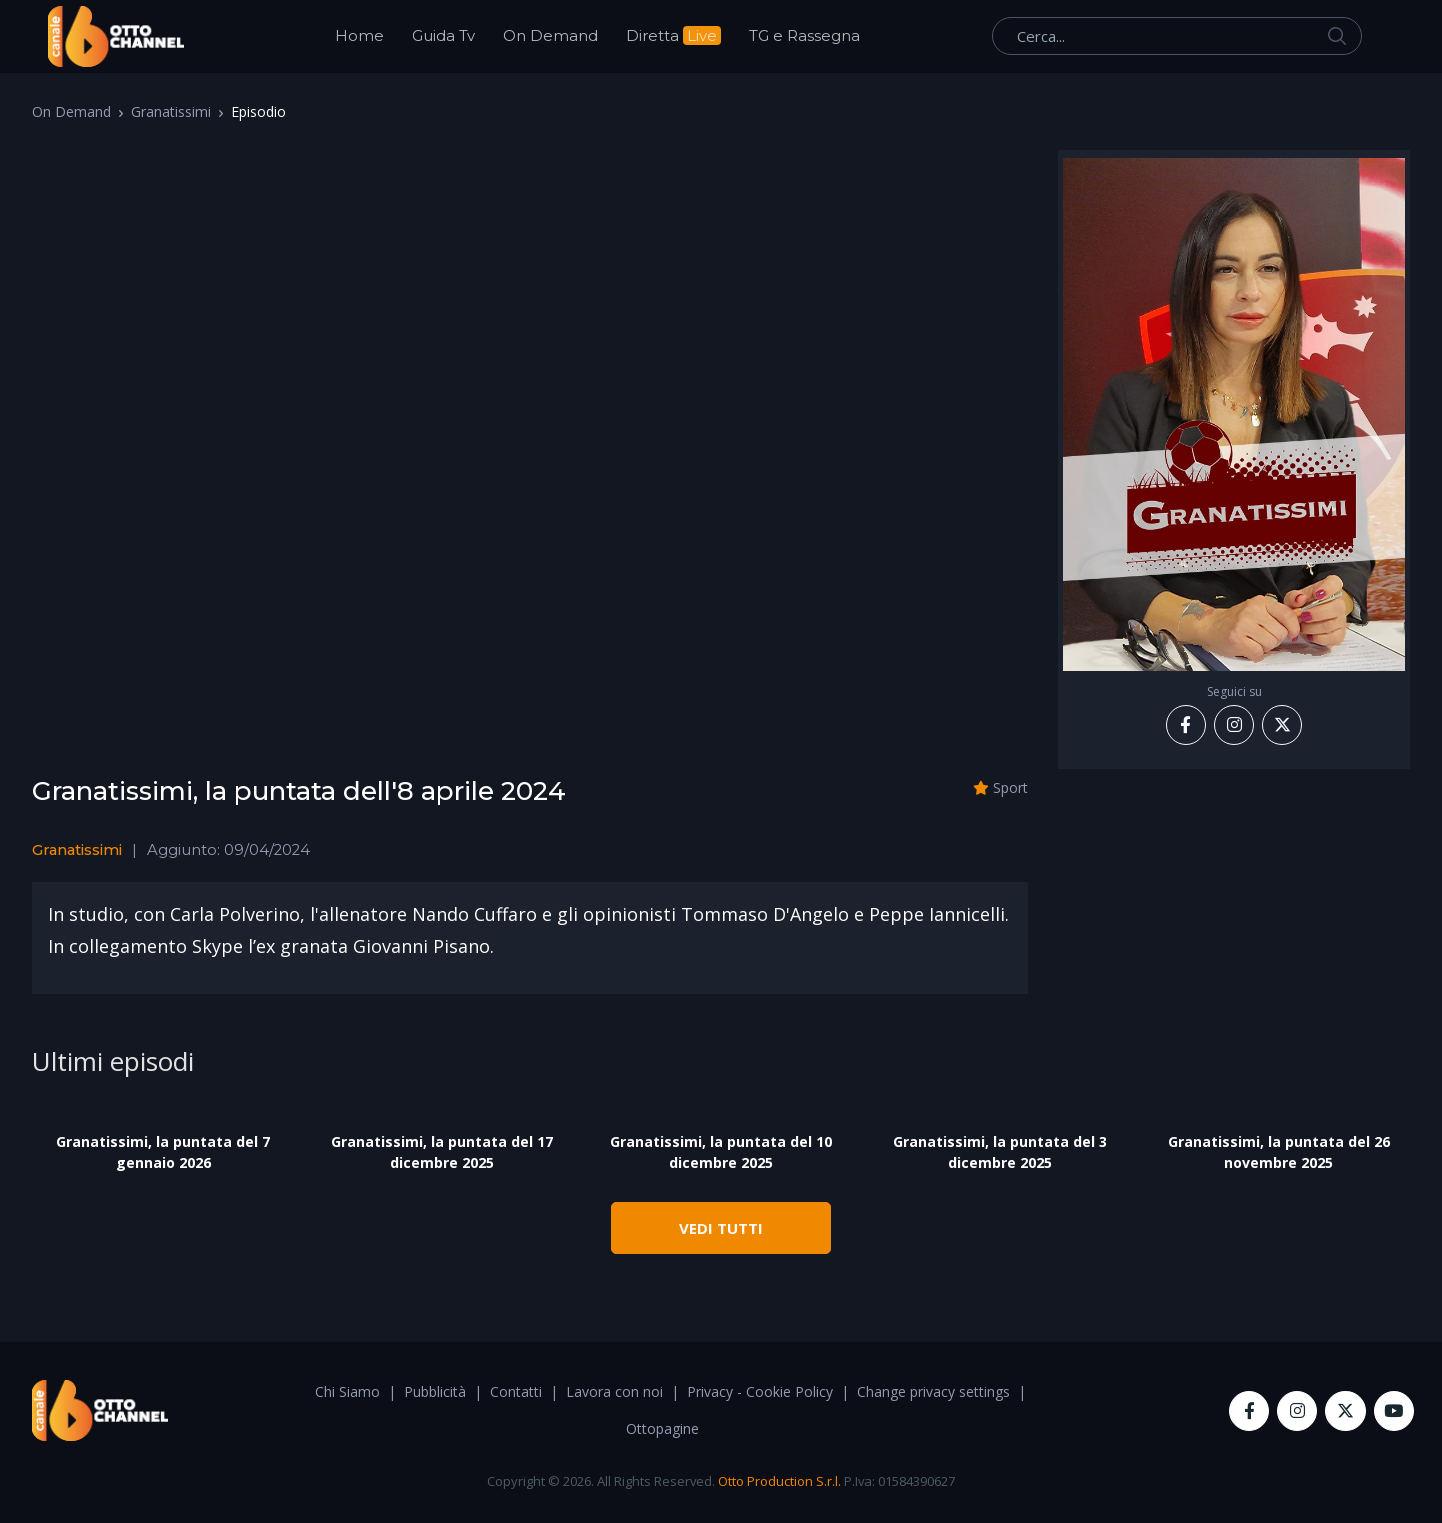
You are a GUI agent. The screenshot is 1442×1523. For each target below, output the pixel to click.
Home (359, 35)
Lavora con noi (614, 1391)
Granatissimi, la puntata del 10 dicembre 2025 (721, 1152)
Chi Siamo (347, 1391)
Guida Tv (443, 35)
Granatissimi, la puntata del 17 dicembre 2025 (442, 1152)
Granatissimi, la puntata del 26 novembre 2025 (1279, 1152)
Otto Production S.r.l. (779, 1481)
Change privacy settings (933, 1391)
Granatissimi (171, 111)
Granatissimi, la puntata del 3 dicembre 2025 (1000, 1152)
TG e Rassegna (804, 35)
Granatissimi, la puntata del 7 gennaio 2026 (163, 1152)
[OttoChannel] (116, 36)
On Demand (550, 35)
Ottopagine (662, 1428)
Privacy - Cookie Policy (760, 1391)
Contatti (516, 1391)
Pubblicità (435, 1391)
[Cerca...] (1177, 36)
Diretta (673, 35)
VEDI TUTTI (721, 1228)
